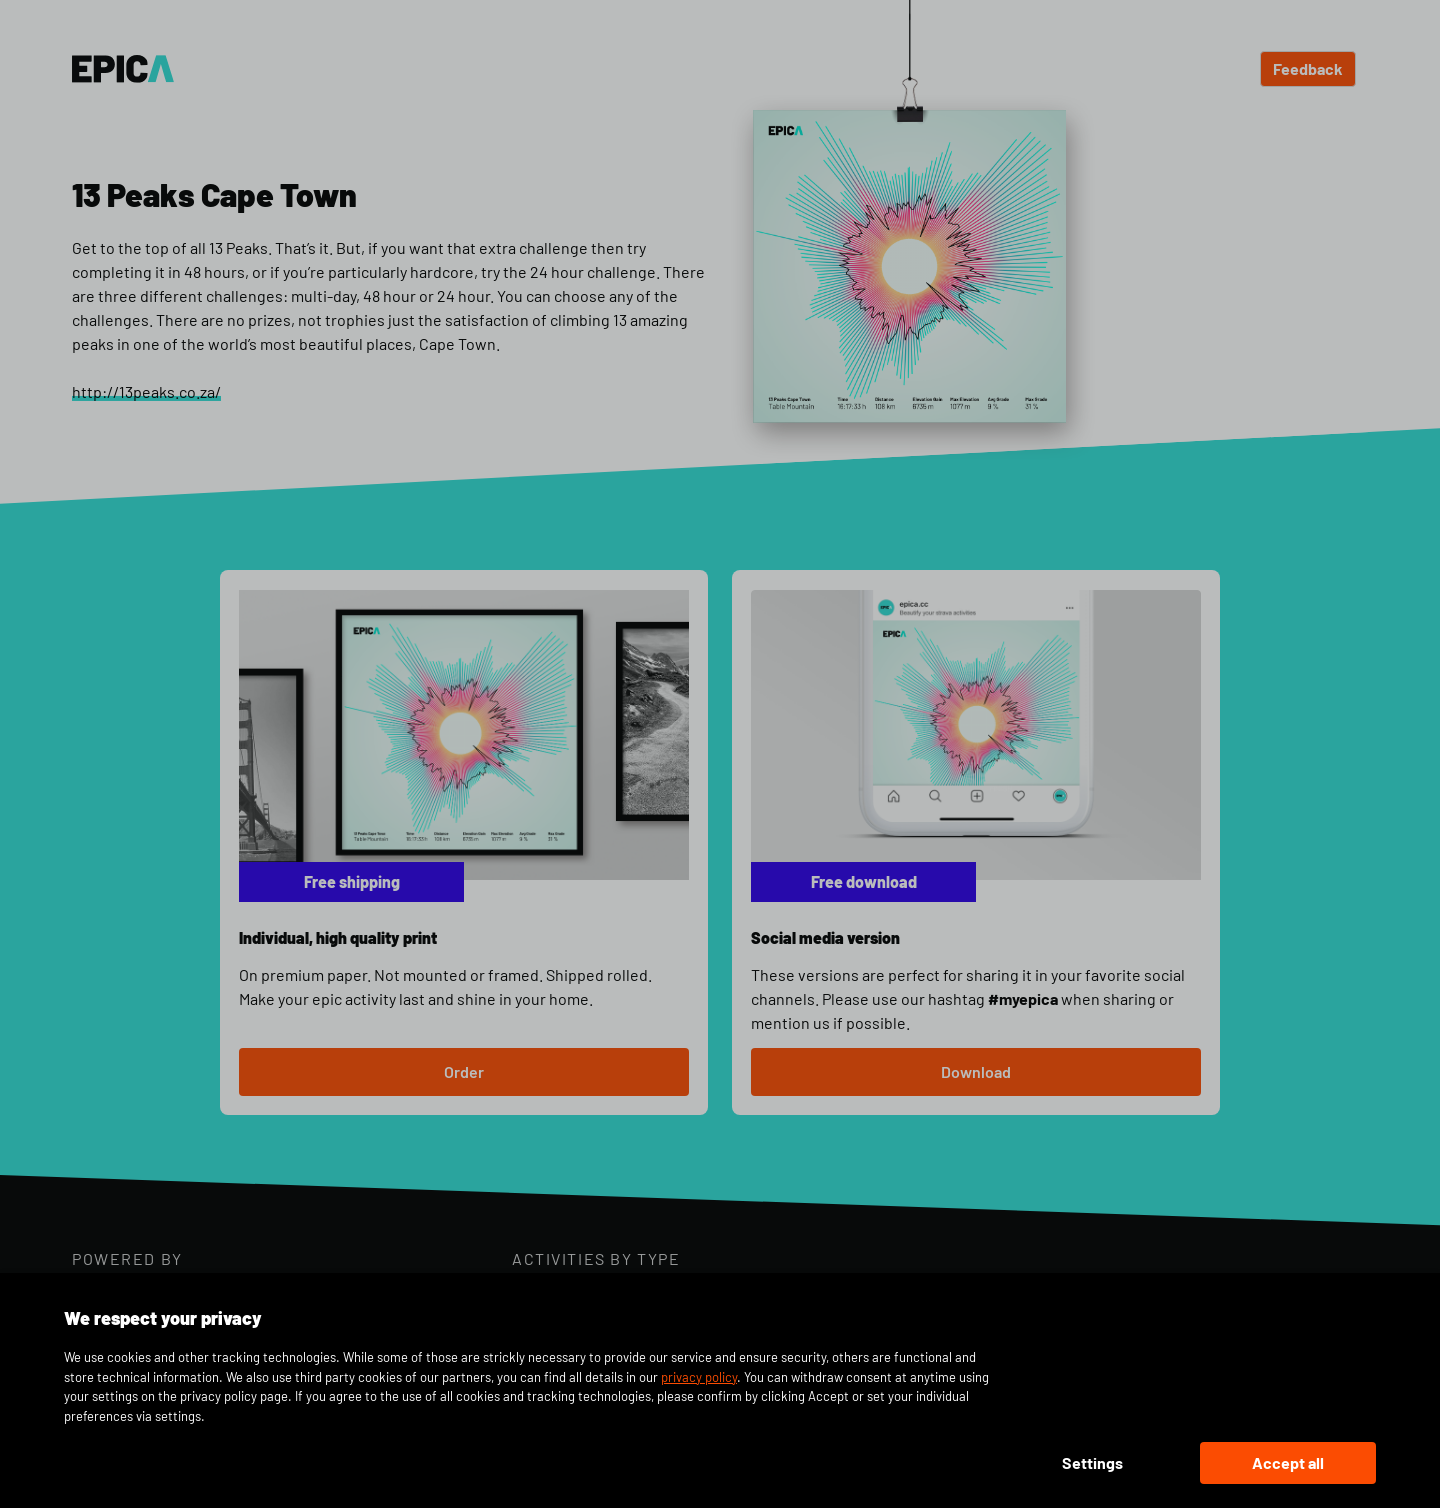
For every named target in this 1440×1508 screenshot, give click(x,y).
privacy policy (699, 1377)
